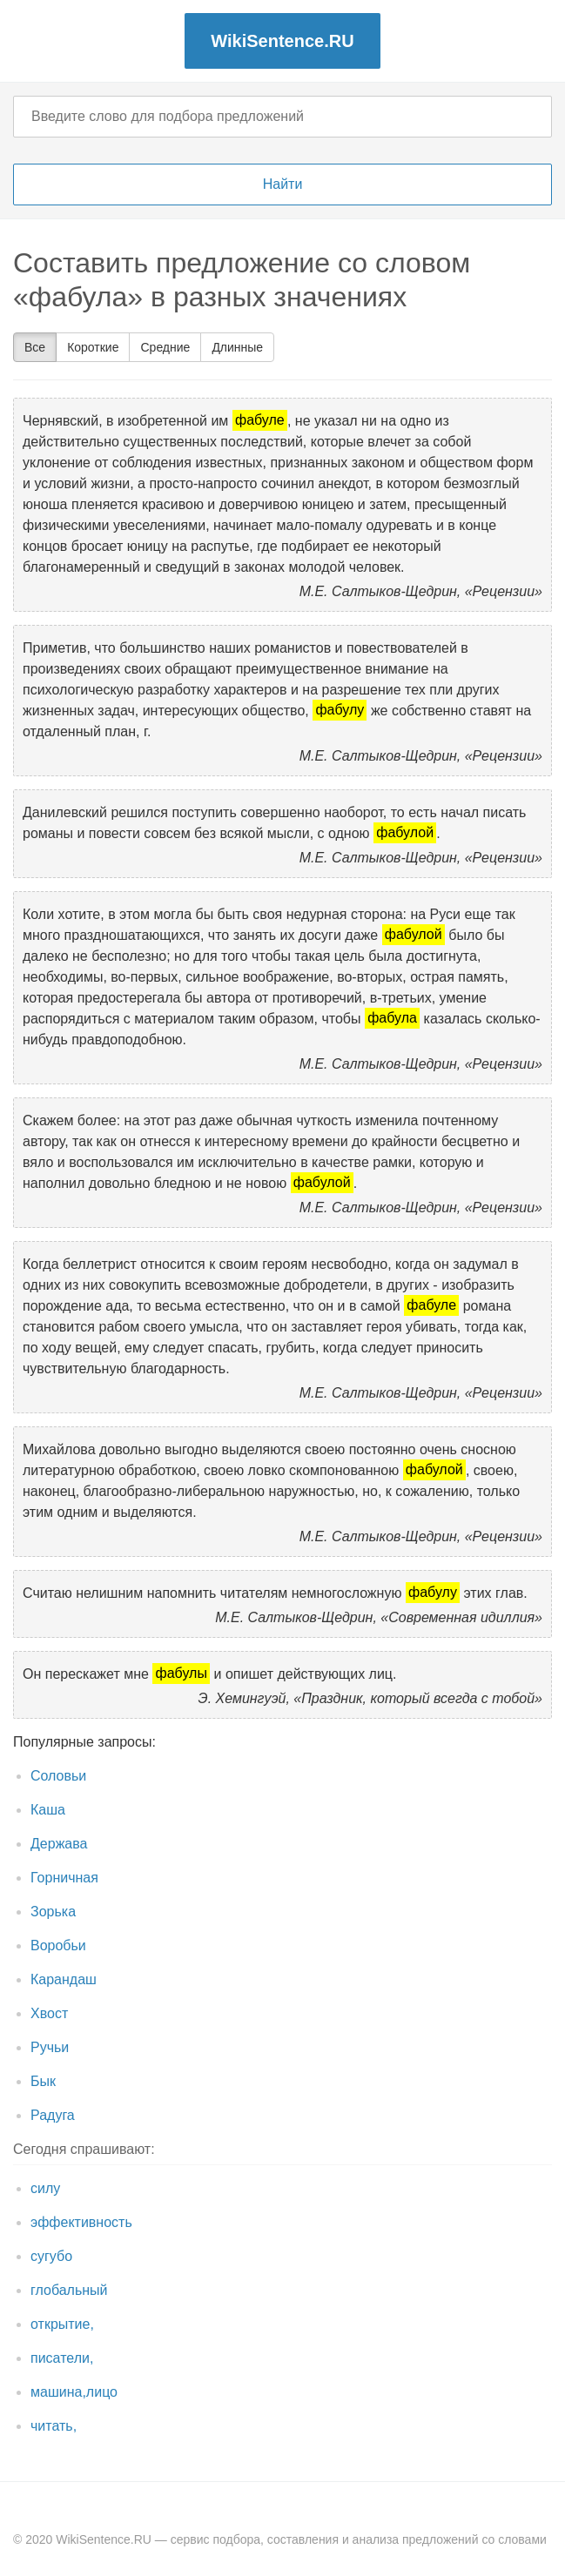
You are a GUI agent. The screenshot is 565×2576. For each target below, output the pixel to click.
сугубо (51, 2256)
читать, (53, 2425)
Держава (58, 1843)
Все (34, 347)
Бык (43, 2081)
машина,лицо (74, 2392)
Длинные (237, 347)
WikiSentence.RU (282, 40)
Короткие (92, 347)
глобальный (69, 2290)
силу (45, 2188)
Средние (165, 347)
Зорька (53, 1911)
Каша (47, 1809)
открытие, (62, 2324)
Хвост (49, 2013)
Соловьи (58, 1775)
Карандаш (63, 1979)
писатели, (61, 2358)
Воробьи (58, 1945)
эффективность (81, 2222)
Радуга (52, 2115)
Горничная (64, 1877)
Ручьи (49, 2047)
